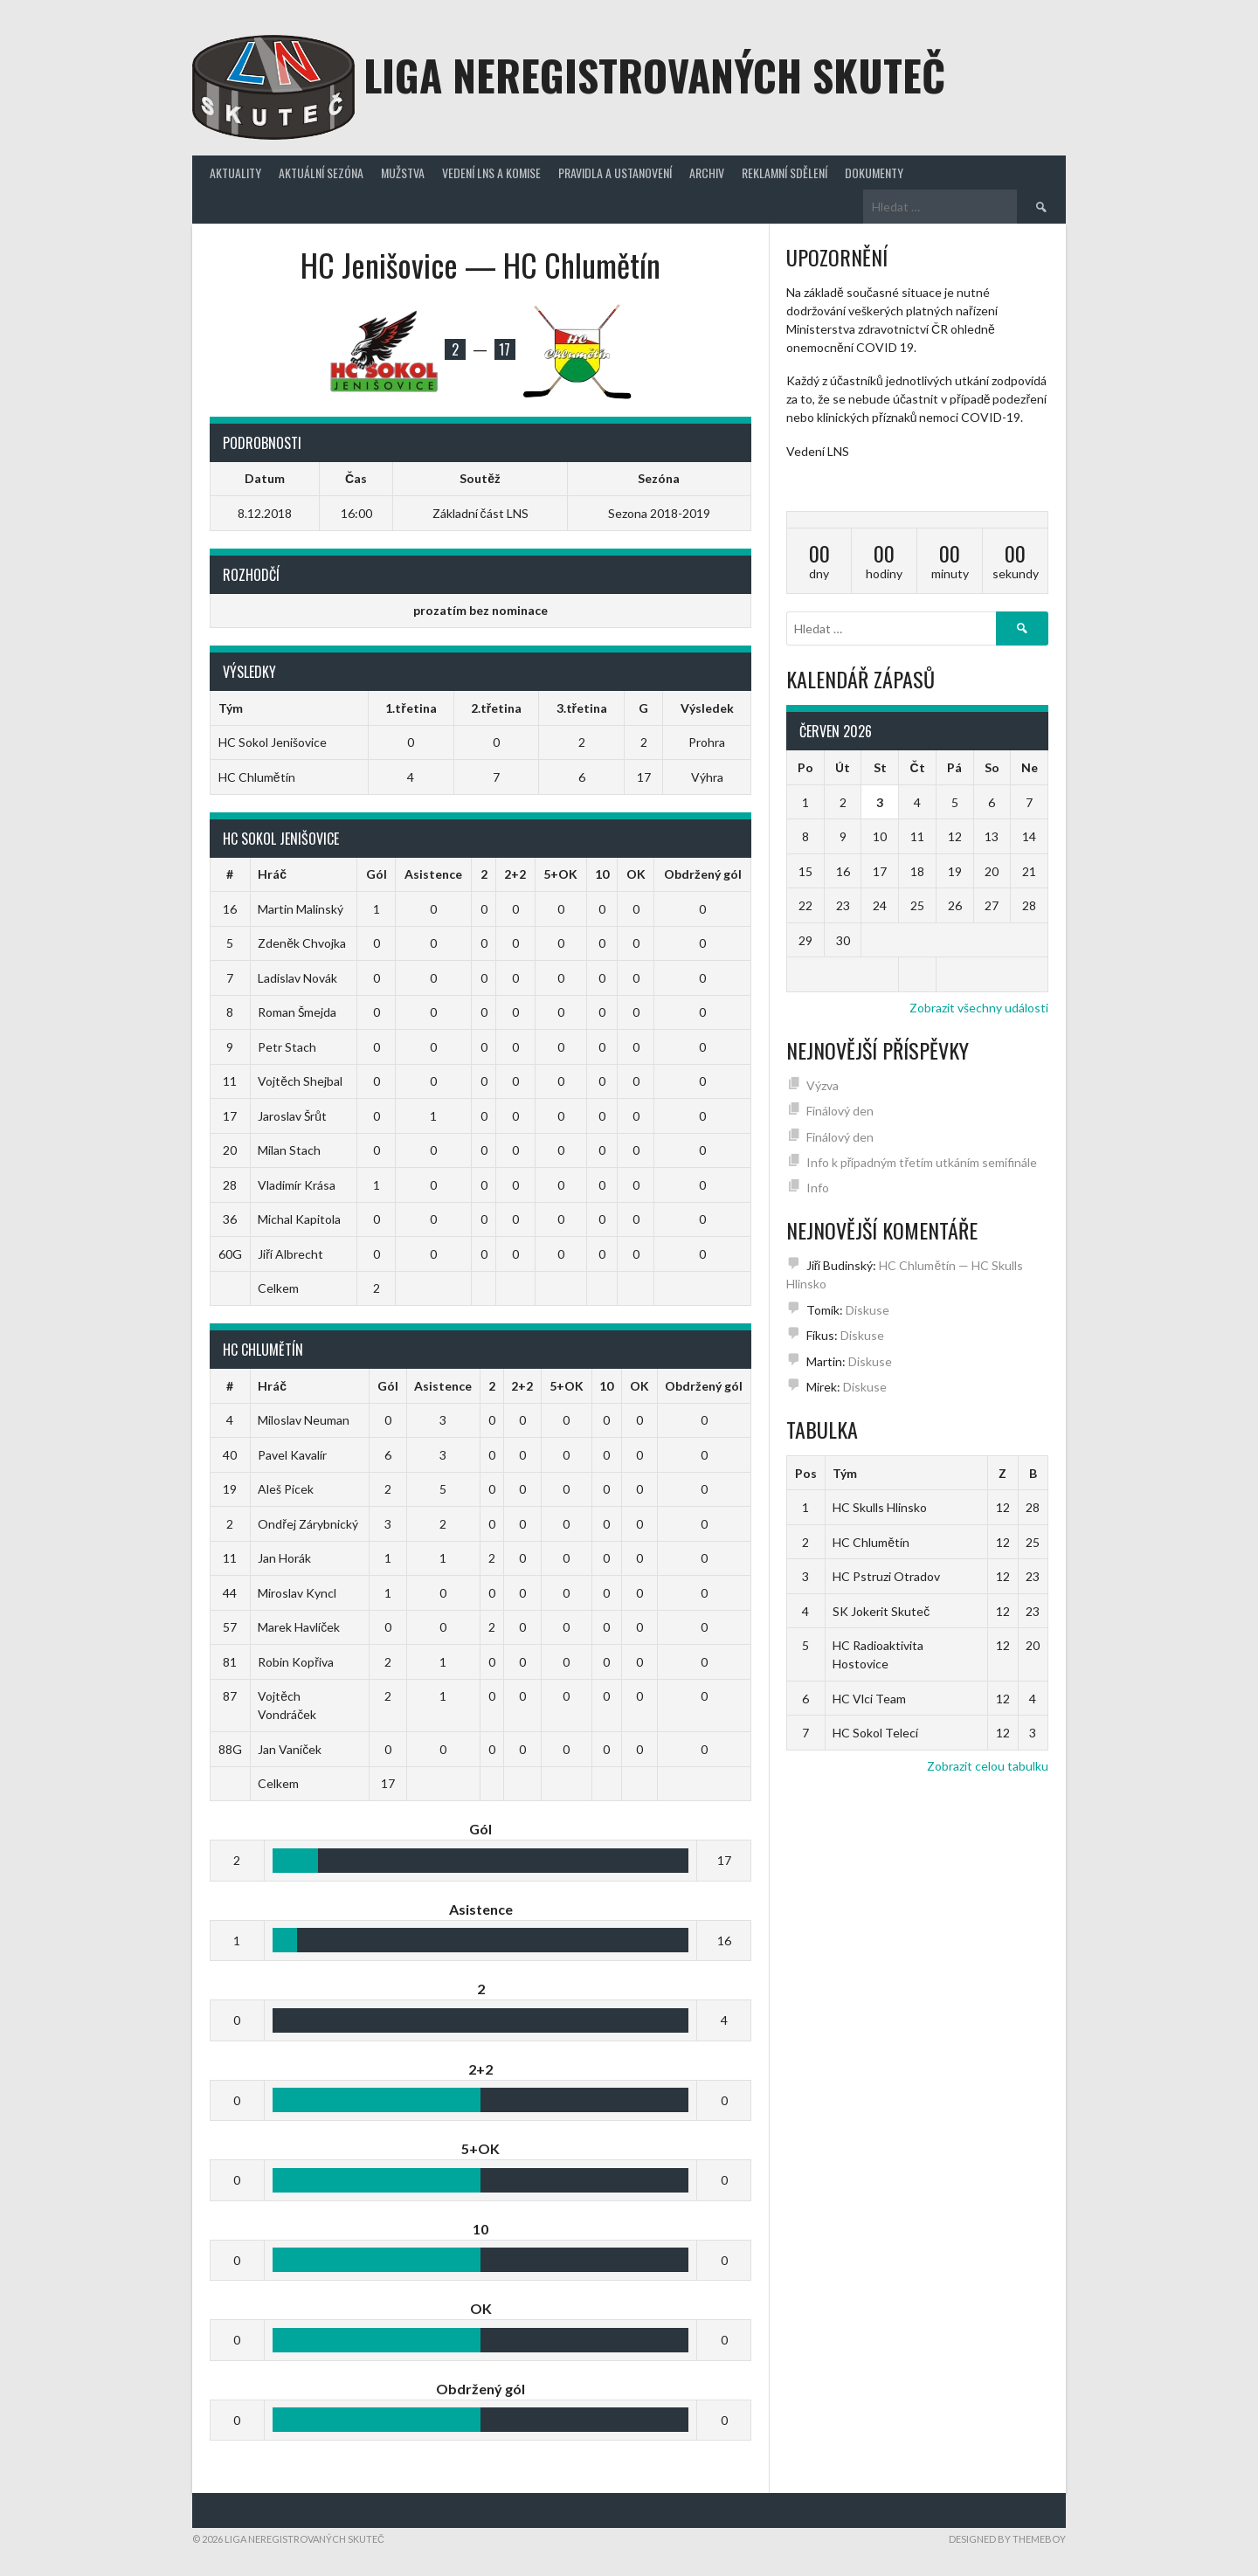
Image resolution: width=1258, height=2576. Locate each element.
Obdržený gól (703, 874)
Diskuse (867, 1309)
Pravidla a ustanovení (615, 172)
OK (636, 874)
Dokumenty (874, 172)
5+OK (560, 874)
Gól (376, 874)
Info (817, 1187)
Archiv (706, 172)
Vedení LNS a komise (491, 172)
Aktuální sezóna (321, 172)
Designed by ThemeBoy (1007, 2539)
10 (602, 874)
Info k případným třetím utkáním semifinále (921, 1162)
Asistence (433, 874)
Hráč (272, 874)
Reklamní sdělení (784, 172)
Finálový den (840, 1110)
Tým (845, 1473)
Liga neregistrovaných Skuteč (654, 75)
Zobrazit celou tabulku (987, 1765)
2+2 (515, 874)
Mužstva (403, 172)
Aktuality (235, 172)
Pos (806, 1473)
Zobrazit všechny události (978, 1007)
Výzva (822, 1085)
